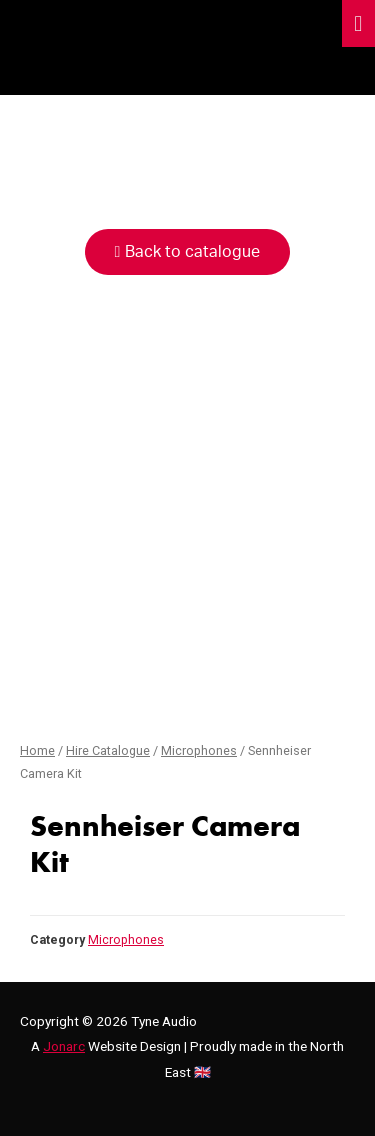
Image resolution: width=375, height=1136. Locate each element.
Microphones (199, 750)
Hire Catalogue (108, 750)
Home (37, 750)
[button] (188, 252)
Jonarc (64, 1046)
